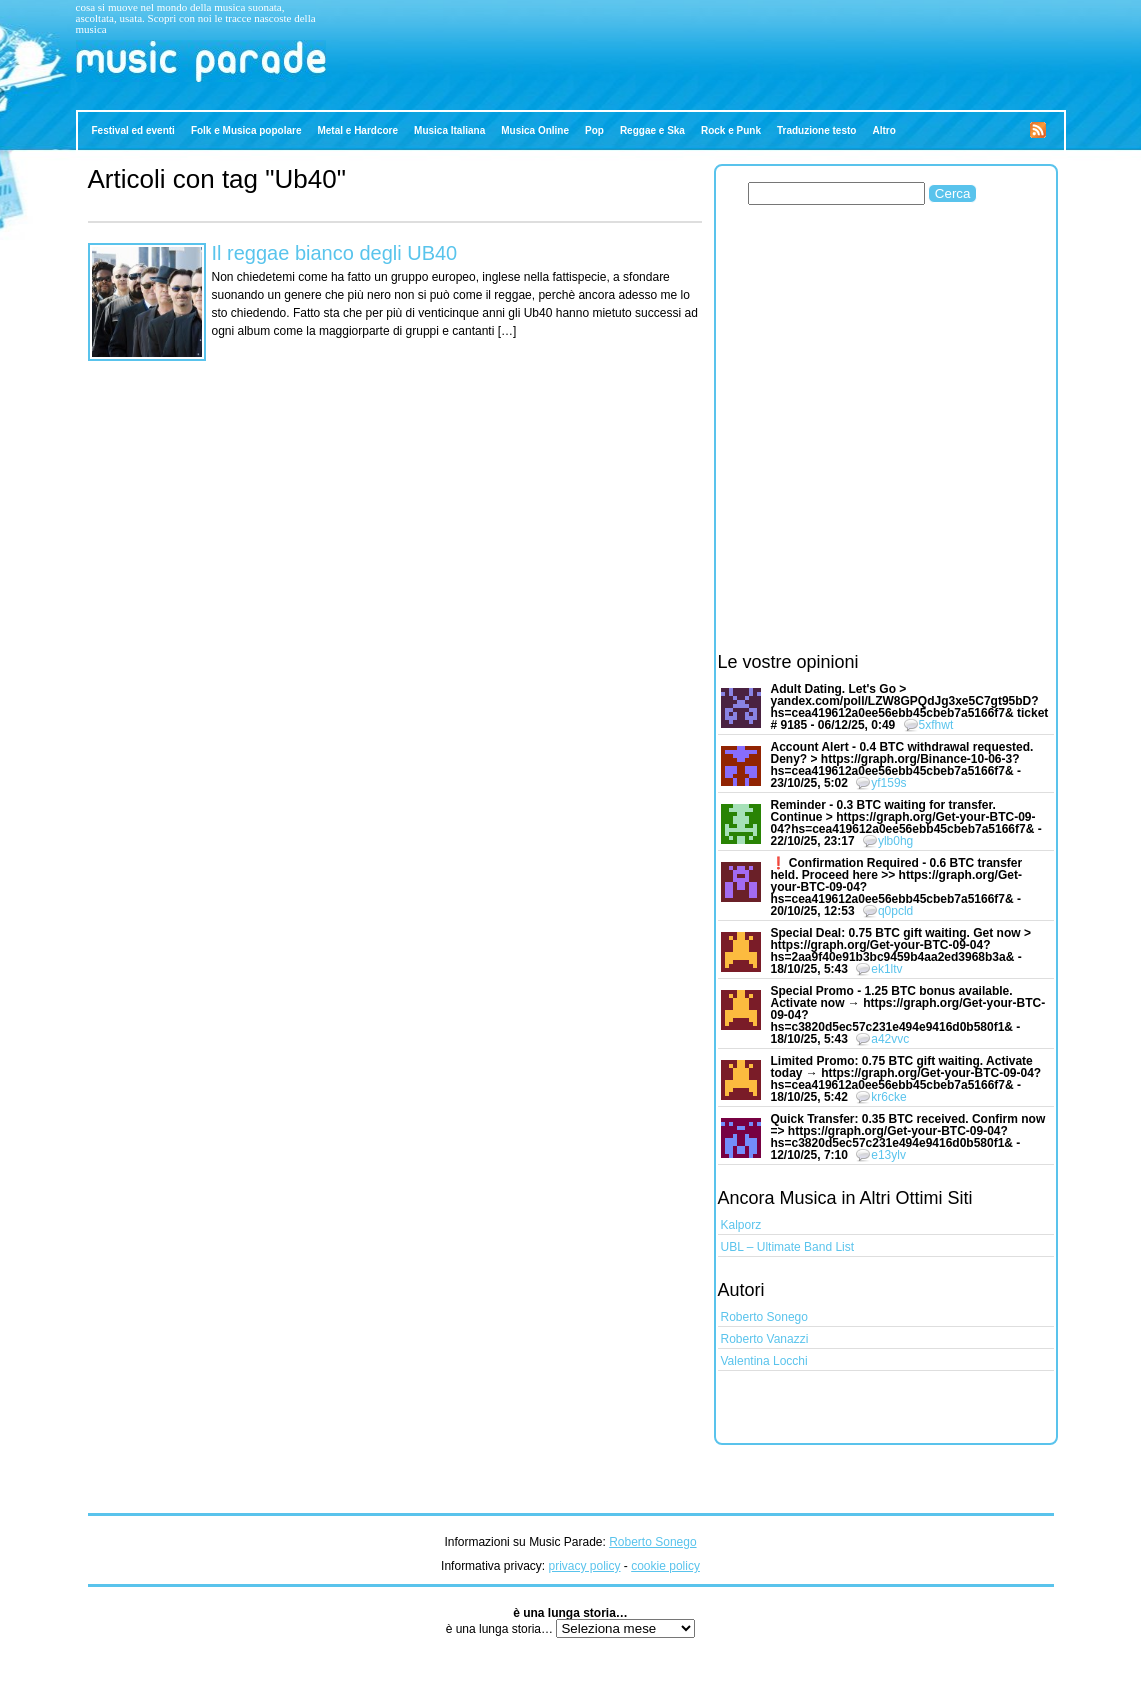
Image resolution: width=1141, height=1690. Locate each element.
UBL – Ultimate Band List (788, 1247)
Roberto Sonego (764, 1317)
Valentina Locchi (764, 1361)
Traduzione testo (816, 130)
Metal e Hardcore (357, 130)
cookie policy (665, 1566)
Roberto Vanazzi (765, 1339)
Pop (594, 130)
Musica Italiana (449, 130)
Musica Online (535, 130)
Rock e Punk (731, 130)
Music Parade (114, 87)
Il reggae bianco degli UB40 (335, 253)
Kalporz (741, 1225)
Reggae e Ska (652, 130)
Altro (883, 130)
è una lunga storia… (501, 1629)
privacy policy (584, 1566)
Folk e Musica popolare (246, 130)
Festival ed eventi (133, 130)
